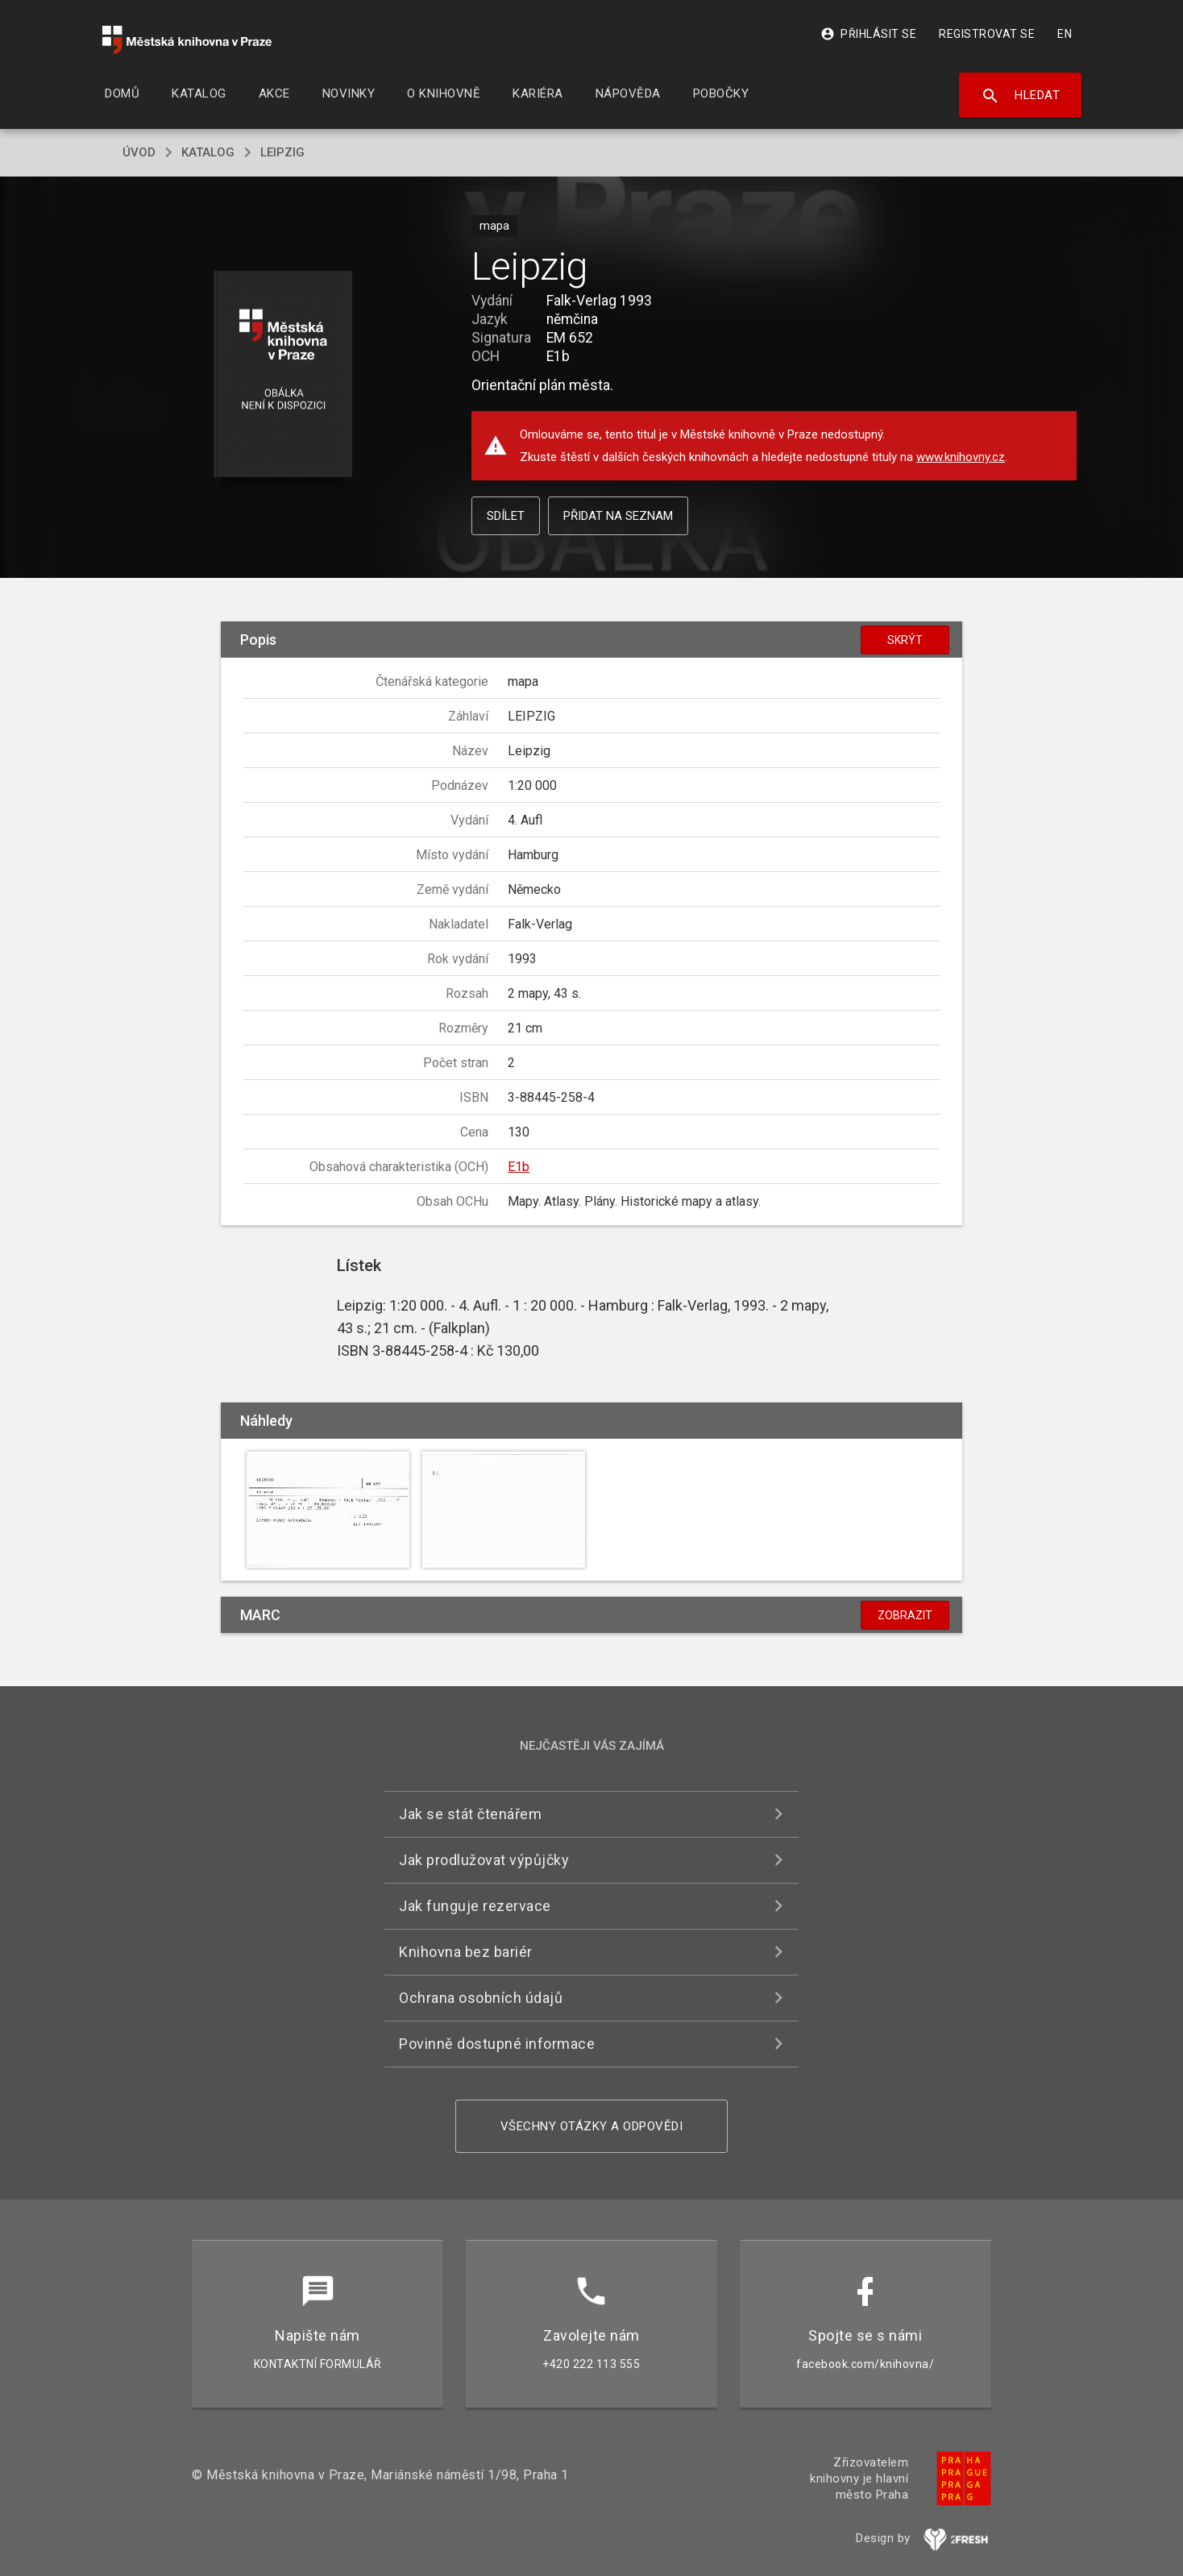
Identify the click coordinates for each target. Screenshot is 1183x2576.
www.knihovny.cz (960, 457)
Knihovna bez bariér (466, 1951)
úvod (139, 152)
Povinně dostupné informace (497, 2043)
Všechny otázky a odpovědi (591, 2126)
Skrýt (905, 640)
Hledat (1021, 96)
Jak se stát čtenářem (470, 1813)
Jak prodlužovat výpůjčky (484, 1859)
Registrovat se (987, 33)
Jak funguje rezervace (475, 1905)
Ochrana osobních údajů (480, 1997)
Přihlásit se (868, 34)
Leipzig (282, 152)
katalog (208, 152)
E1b (518, 1166)
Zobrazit (905, 1615)
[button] (283, 375)
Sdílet (506, 516)
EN (1064, 33)
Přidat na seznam (618, 516)
